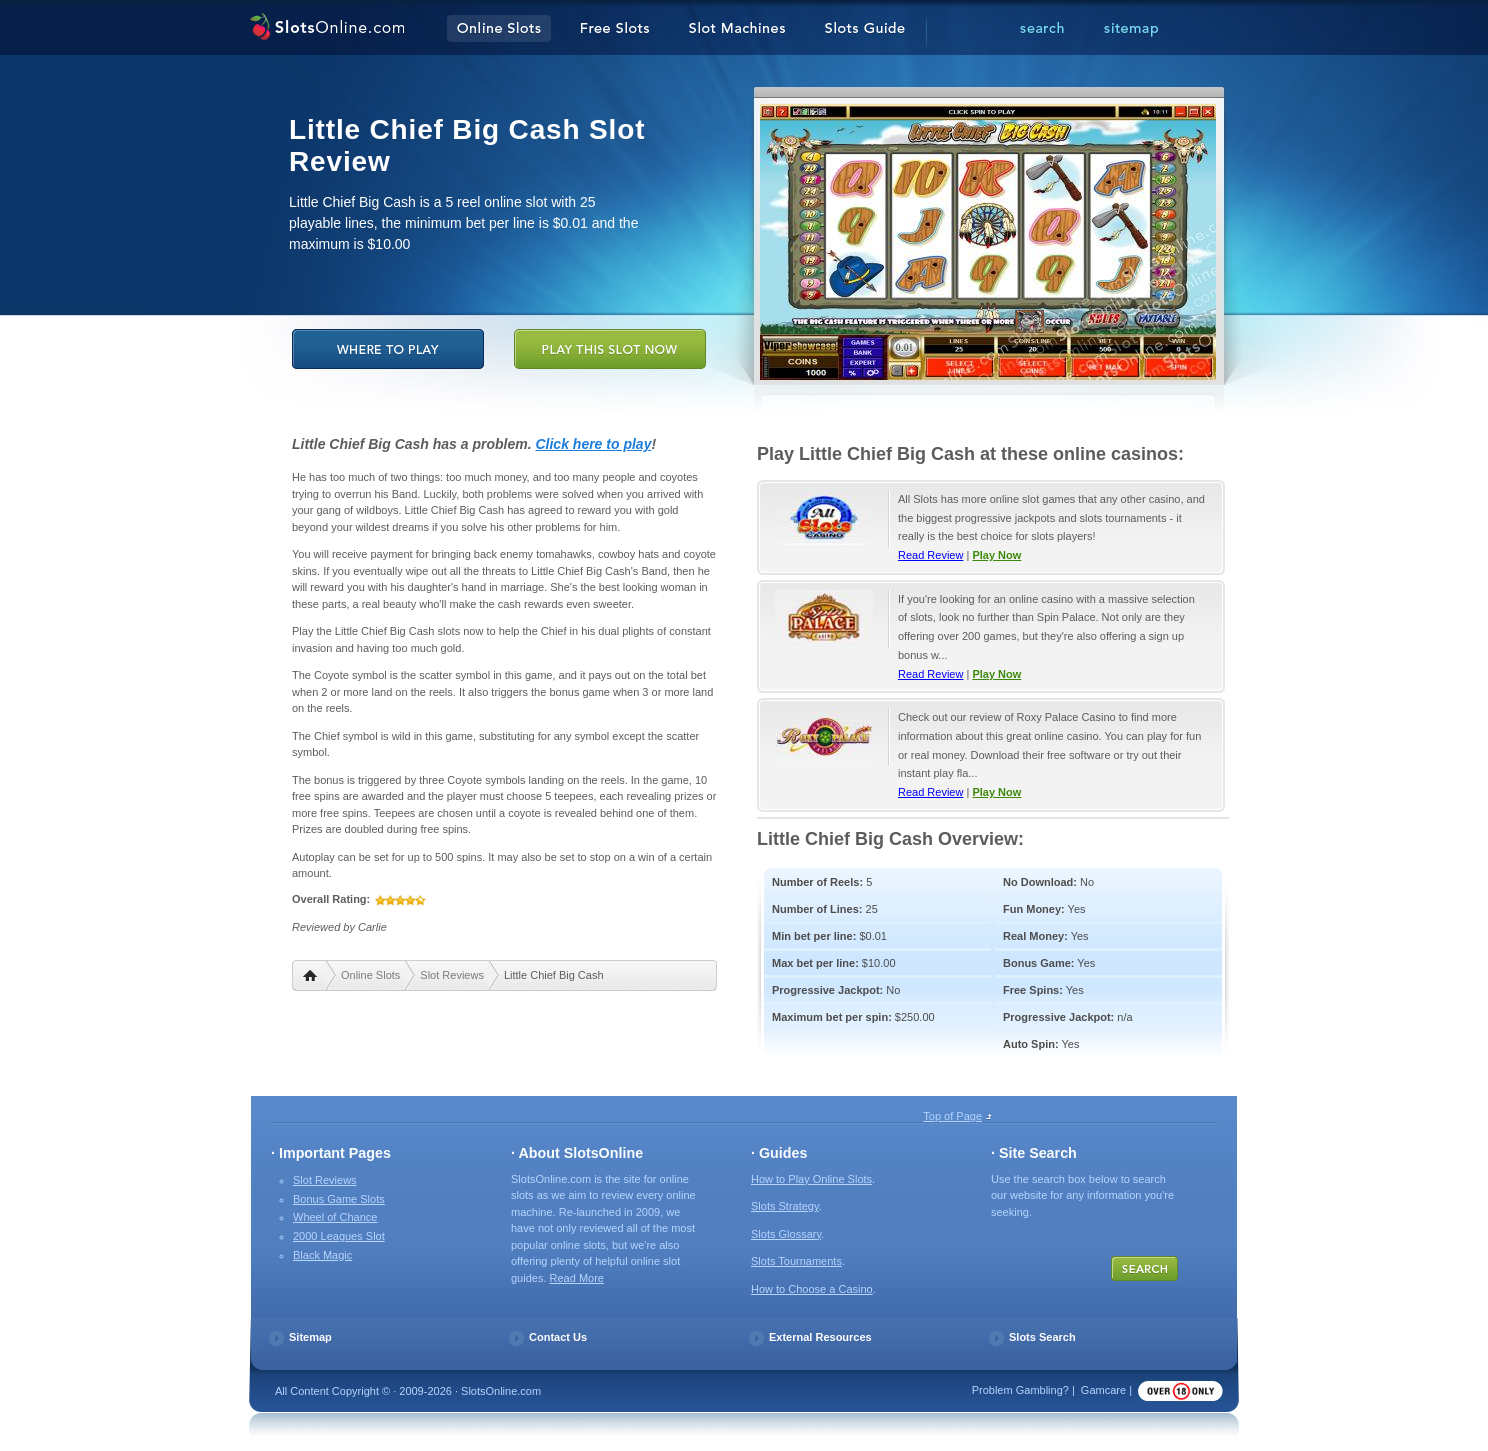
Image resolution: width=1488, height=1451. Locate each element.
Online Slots (370, 975)
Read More (577, 1278)
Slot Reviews (452, 975)
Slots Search (1042, 1337)
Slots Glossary (786, 1234)
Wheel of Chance (335, 1217)
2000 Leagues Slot (339, 1236)
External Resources (820, 1337)
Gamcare (1103, 1390)
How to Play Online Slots (811, 1179)
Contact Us (558, 1337)
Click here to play (593, 444)
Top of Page (952, 1116)
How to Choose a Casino (812, 1289)
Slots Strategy (785, 1206)
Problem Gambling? (1020, 1390)
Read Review (930, 555)
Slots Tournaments (796, 1261)
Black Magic (322, 1255)
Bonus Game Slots (339, 1199)
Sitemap (310, 1337)
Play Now (996, 555)
